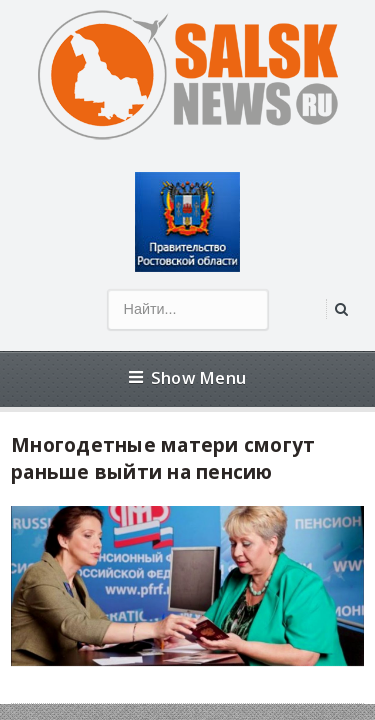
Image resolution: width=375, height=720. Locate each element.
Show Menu (187, 377)
